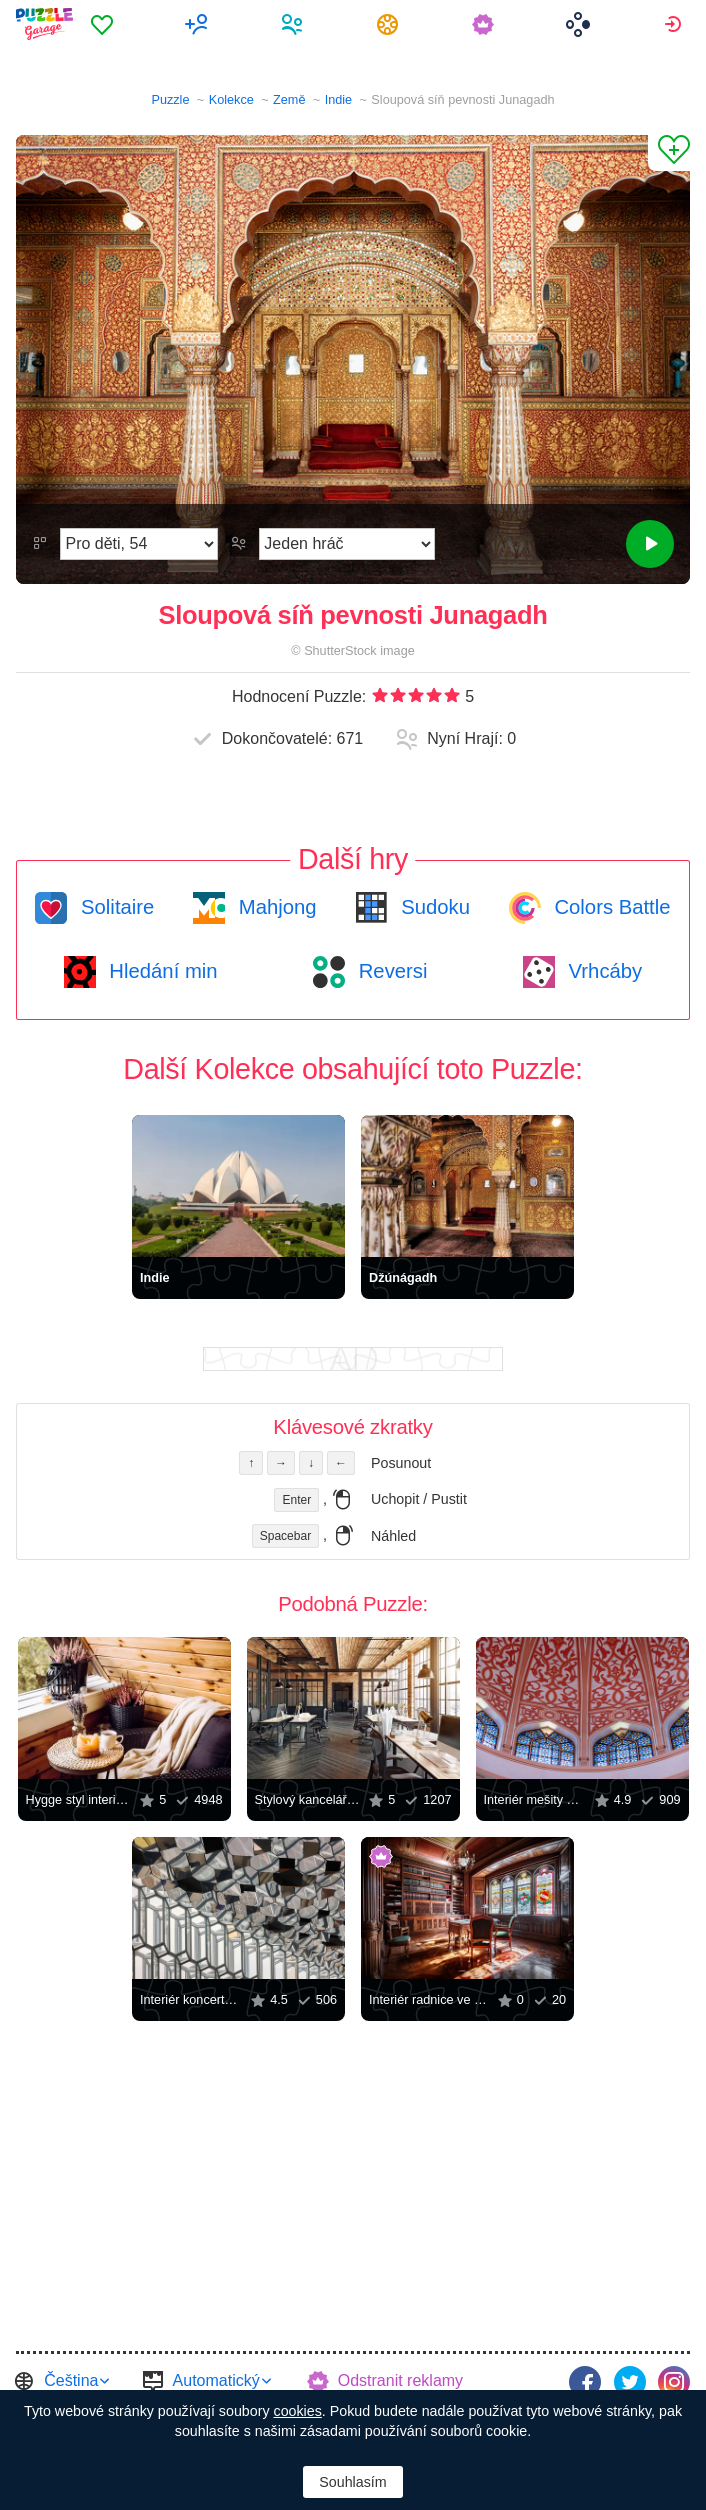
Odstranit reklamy (400, 2380)
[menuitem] (104, 24)
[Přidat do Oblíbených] (669, 153)
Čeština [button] (71, 2380)
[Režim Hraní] (347, 544)
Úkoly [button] (390, 24)
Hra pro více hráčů (199, 24)
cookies (298, 2411)
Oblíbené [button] (104, 24)
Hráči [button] (294, 24)
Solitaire (114, 907)
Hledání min (161, 971)
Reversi (390, 971)
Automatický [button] (216, 2380)
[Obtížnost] (139, 544)
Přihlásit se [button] (675, 24)
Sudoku (433, 907)
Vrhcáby (602, 971)
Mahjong (274, 907)
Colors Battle (610, 907)
